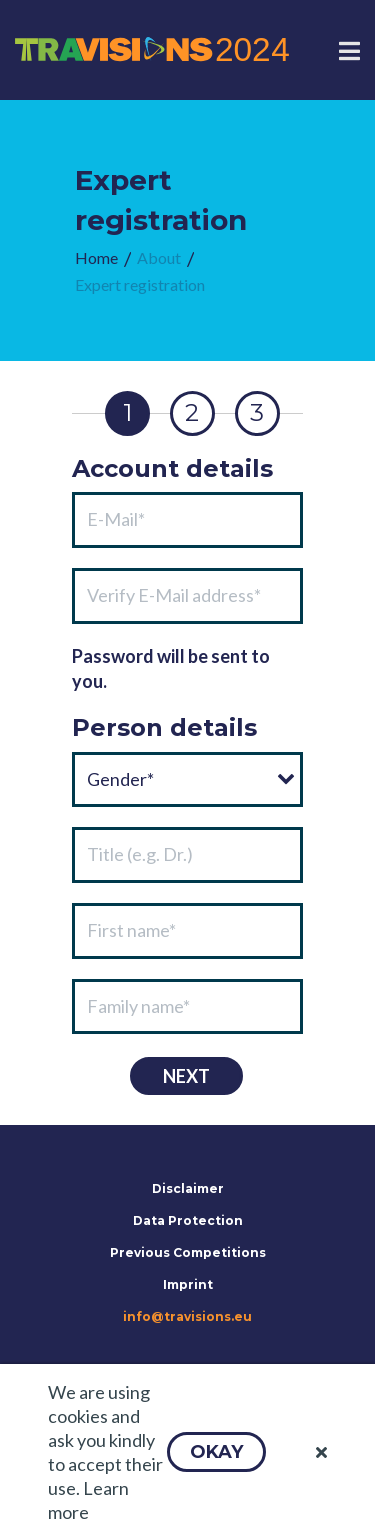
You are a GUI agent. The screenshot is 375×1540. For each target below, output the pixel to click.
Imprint (188, 1284)
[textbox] (187, 520)
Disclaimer (188, 1188)
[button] (216, 1452)
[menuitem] (96, 258)
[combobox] (187, 780)
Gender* (120, 779)
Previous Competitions (188, 1252)
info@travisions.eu (187, 1316)
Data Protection (188, 1220)
